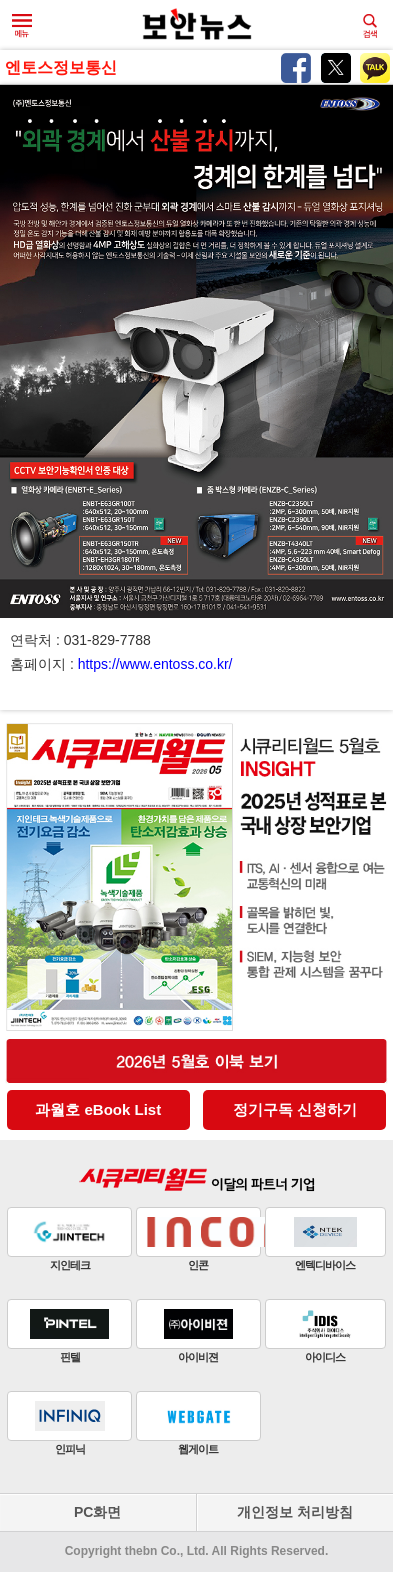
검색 (370, 26)
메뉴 (22, 26)
